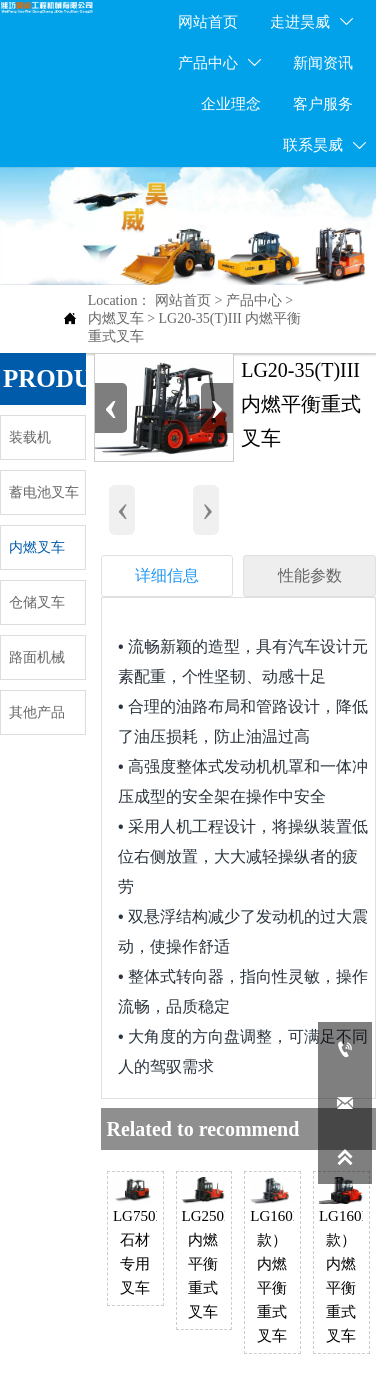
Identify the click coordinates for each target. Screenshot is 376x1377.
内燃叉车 (116, 318)
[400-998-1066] (345, 1049)
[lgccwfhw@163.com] (345, 1103)
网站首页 (183, 300)
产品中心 (254, 300)
